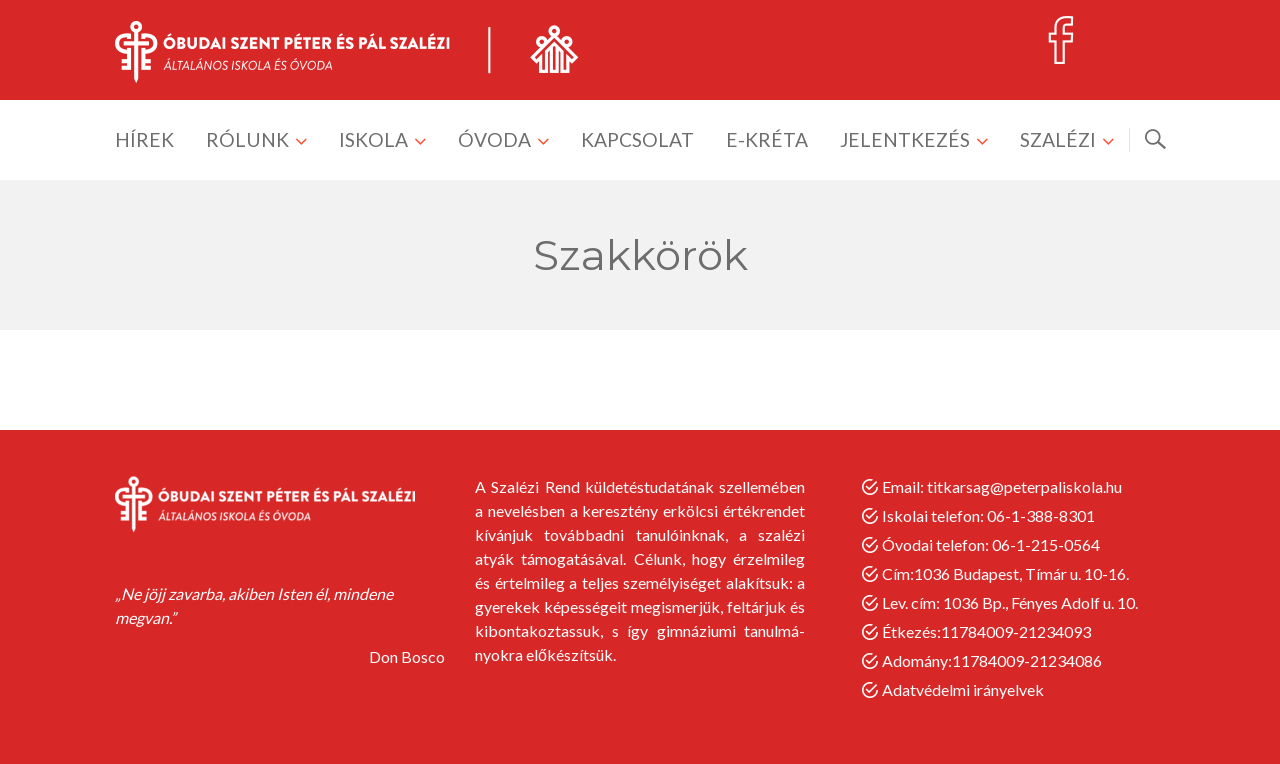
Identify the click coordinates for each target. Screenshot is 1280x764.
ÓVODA (494, 139)
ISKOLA (373, 139)
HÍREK (144, 139)
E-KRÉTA (767, 139)
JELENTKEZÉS (905, 139)
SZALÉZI (1058, 139)
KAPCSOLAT (637, 139)
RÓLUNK (247, 139)
